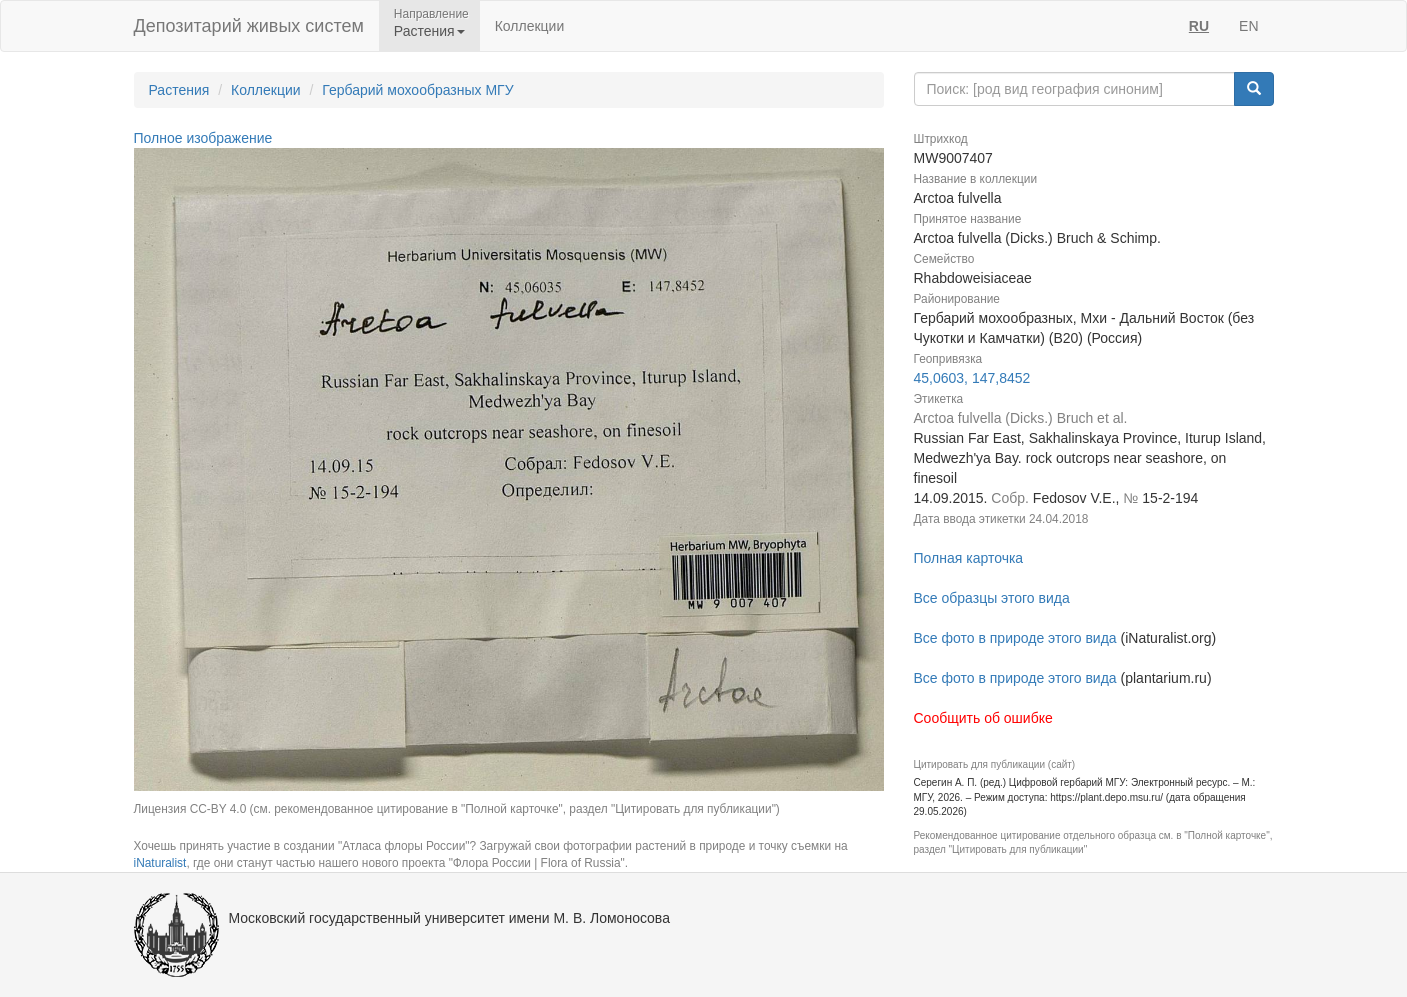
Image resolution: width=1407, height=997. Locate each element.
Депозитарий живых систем (249, 26)
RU (1199, 26)
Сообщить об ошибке (983, 718)
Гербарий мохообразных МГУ (417, 90)
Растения (179, 90)
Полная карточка (969, 558)
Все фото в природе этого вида (1015, 638)
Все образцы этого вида (992, 598)
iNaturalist (160, 863)
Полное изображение (203, 138)
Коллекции (530, 26)
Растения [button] (429, 31)
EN (1248, 26)
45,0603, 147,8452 (972, 378)
